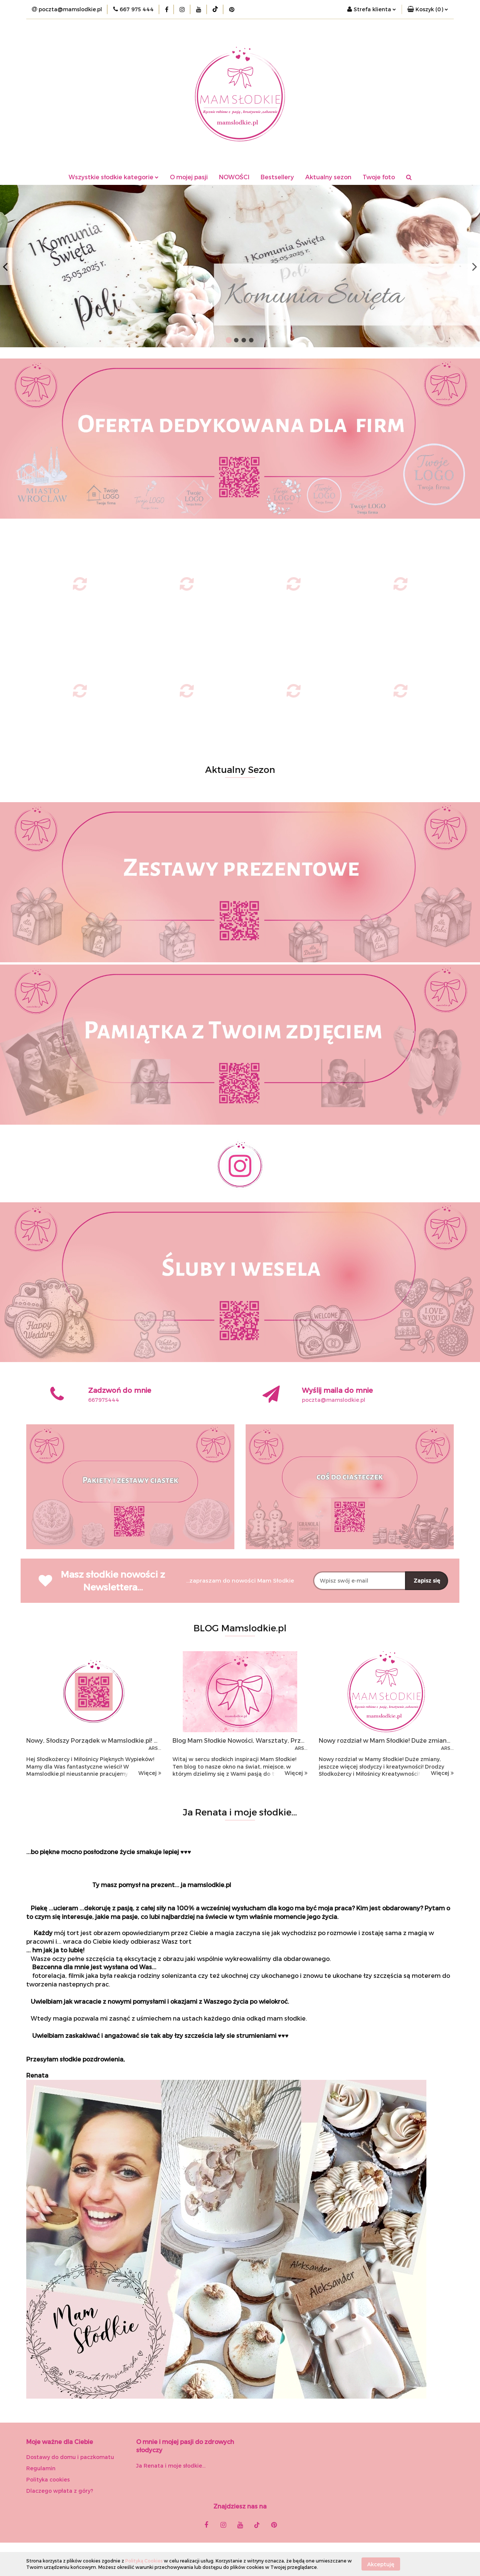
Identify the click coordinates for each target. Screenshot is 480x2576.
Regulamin (41, 2468)
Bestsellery (277, 176)
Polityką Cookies (144, 2560)
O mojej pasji (189, 176)
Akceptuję (380, 2564)
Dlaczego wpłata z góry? (59, 2490)
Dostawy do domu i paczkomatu (70, 2457)
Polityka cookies (48, 2479)
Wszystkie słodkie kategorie (114, 176)
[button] (428, 9)
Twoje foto (379, 176)
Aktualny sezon (328, 176)
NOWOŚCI (234, 176)
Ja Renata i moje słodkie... (171, 2465)
